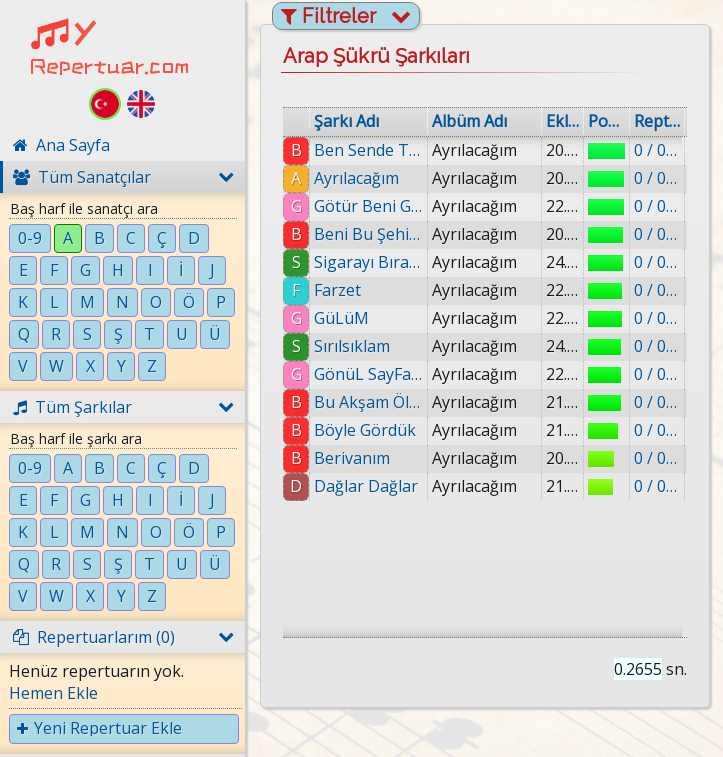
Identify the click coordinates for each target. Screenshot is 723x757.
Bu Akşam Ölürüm (368, 402)
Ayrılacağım (356, 178)
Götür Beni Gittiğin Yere (368, 206)
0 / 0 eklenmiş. (657, 150)
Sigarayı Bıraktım (368, 262)
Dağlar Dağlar (366, 486)
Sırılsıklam (352, 346)
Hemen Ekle (53, 693)
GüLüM (341, 318)
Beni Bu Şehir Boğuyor (368, 234)
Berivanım (352, 458)
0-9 (30, 238)
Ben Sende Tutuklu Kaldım (368, 150)
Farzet (337, 290)
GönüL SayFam (368, 374)
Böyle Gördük (365, 430)
